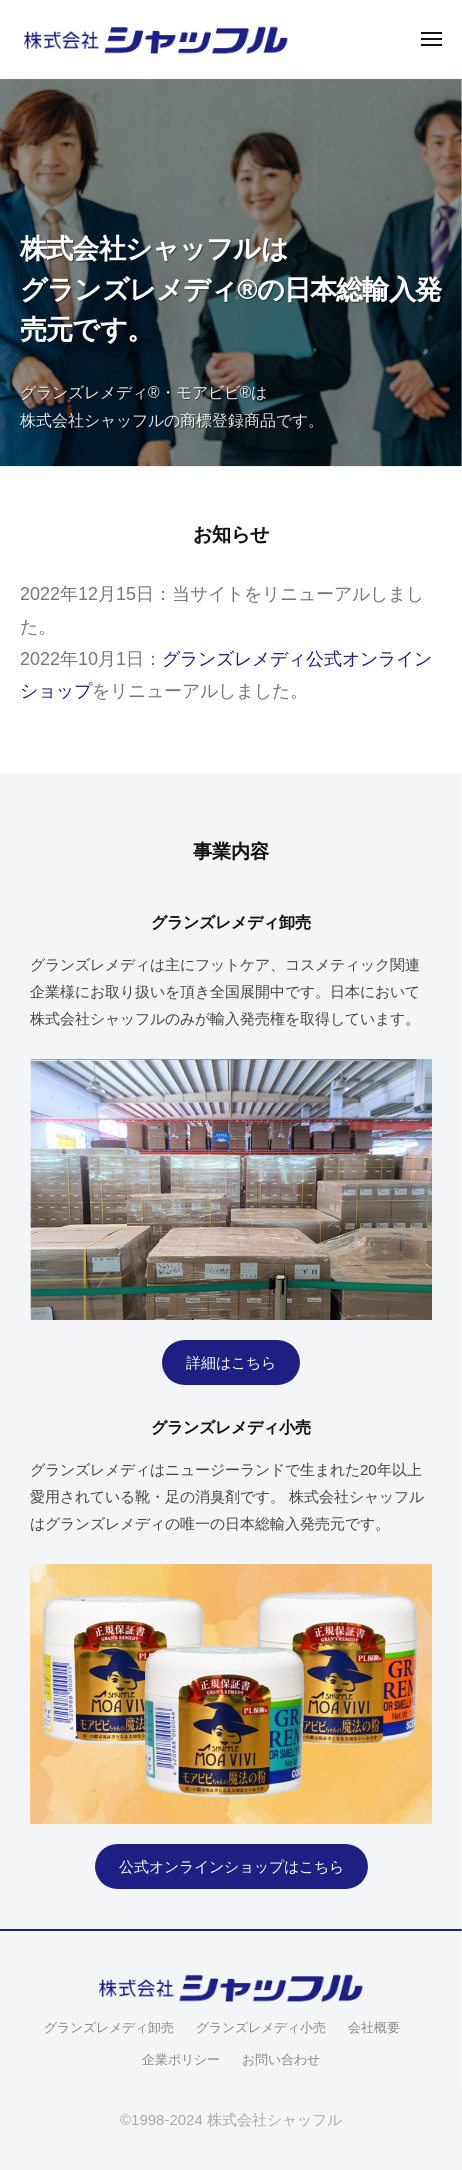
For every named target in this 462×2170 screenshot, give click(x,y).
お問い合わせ (281, 2059)
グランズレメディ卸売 (109, 2027)
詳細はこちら (231, 1362)
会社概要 (374, 2027)
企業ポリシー (181, 2059)
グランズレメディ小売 (261, 2027)
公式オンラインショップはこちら (231, 1866)
